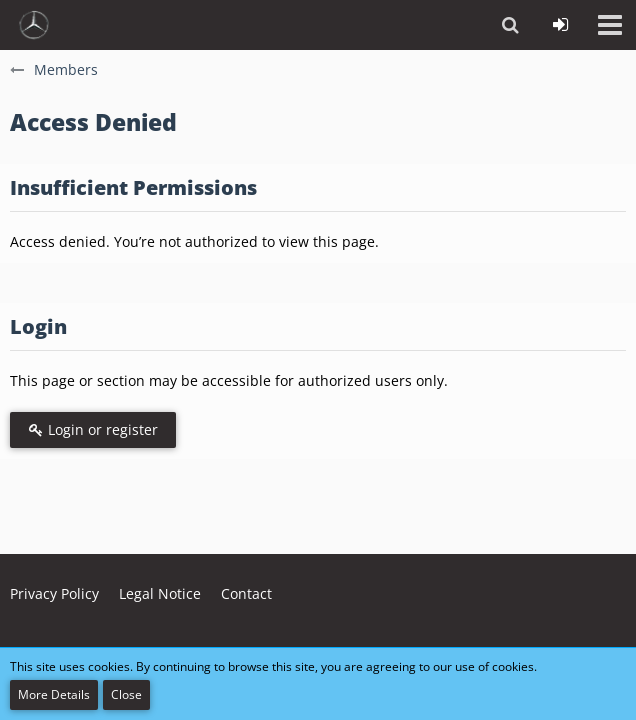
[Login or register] (560, 25)
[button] (610, 25)
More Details (54, 694)
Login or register (93, 429)
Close (126, 694)
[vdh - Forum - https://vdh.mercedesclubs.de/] (34, 25)
